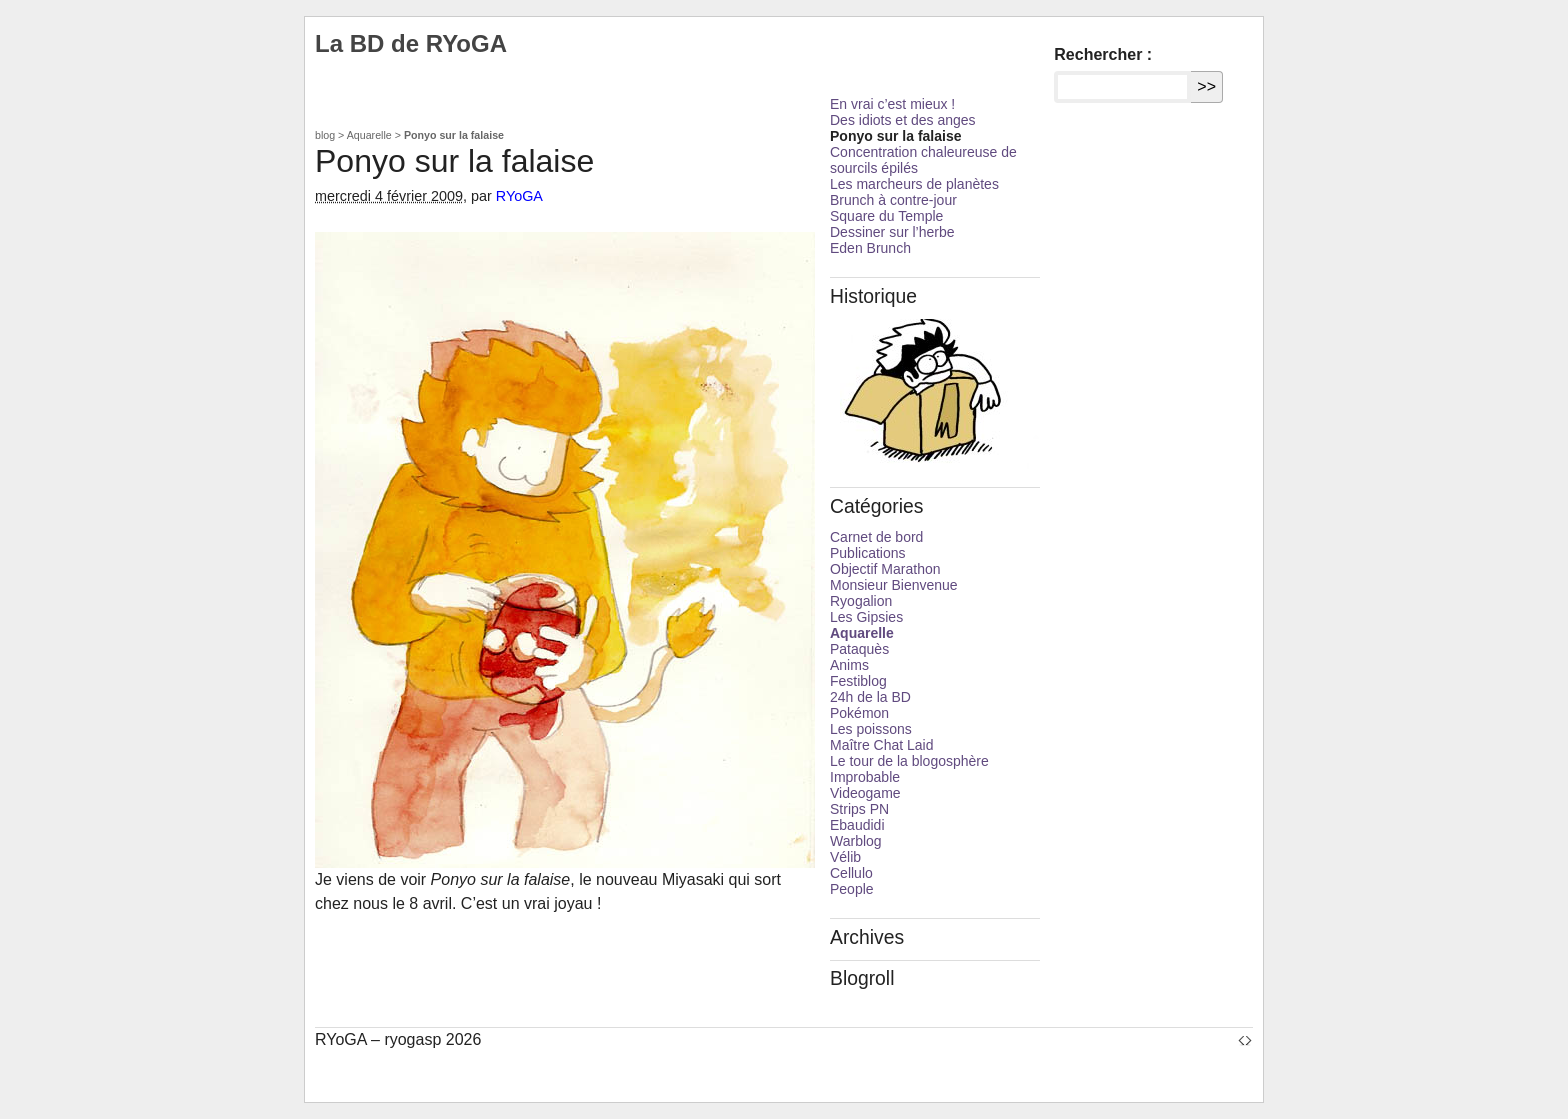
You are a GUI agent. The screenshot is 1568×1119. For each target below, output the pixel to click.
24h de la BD (870, 697)
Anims (849, 665)
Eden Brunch (870, 248)
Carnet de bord (876, 537)
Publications (868, 553)
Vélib (845, 857)
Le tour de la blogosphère (909, 761)
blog (325, 135)
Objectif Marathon (885, 569)
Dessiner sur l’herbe (892, 232)
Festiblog (858, 681)
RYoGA (519, 196)
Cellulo (851, 873)
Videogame (865, 793)
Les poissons (871, 729)
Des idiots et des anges (903, 120)
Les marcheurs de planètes (914, 184)
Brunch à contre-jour (893, 200)
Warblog (856, 841)
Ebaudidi (857, 825)
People (852, 889)
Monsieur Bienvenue (894, 585)
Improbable (865, 777)
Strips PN (859, 809)
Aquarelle (369, 135)
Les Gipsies (866, 617)
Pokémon (859, 713)
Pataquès (859, 649)
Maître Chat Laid (882, 745)
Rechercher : (1103, 54)
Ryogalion (861, 601)
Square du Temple (886, 216)
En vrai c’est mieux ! (892, 104)
